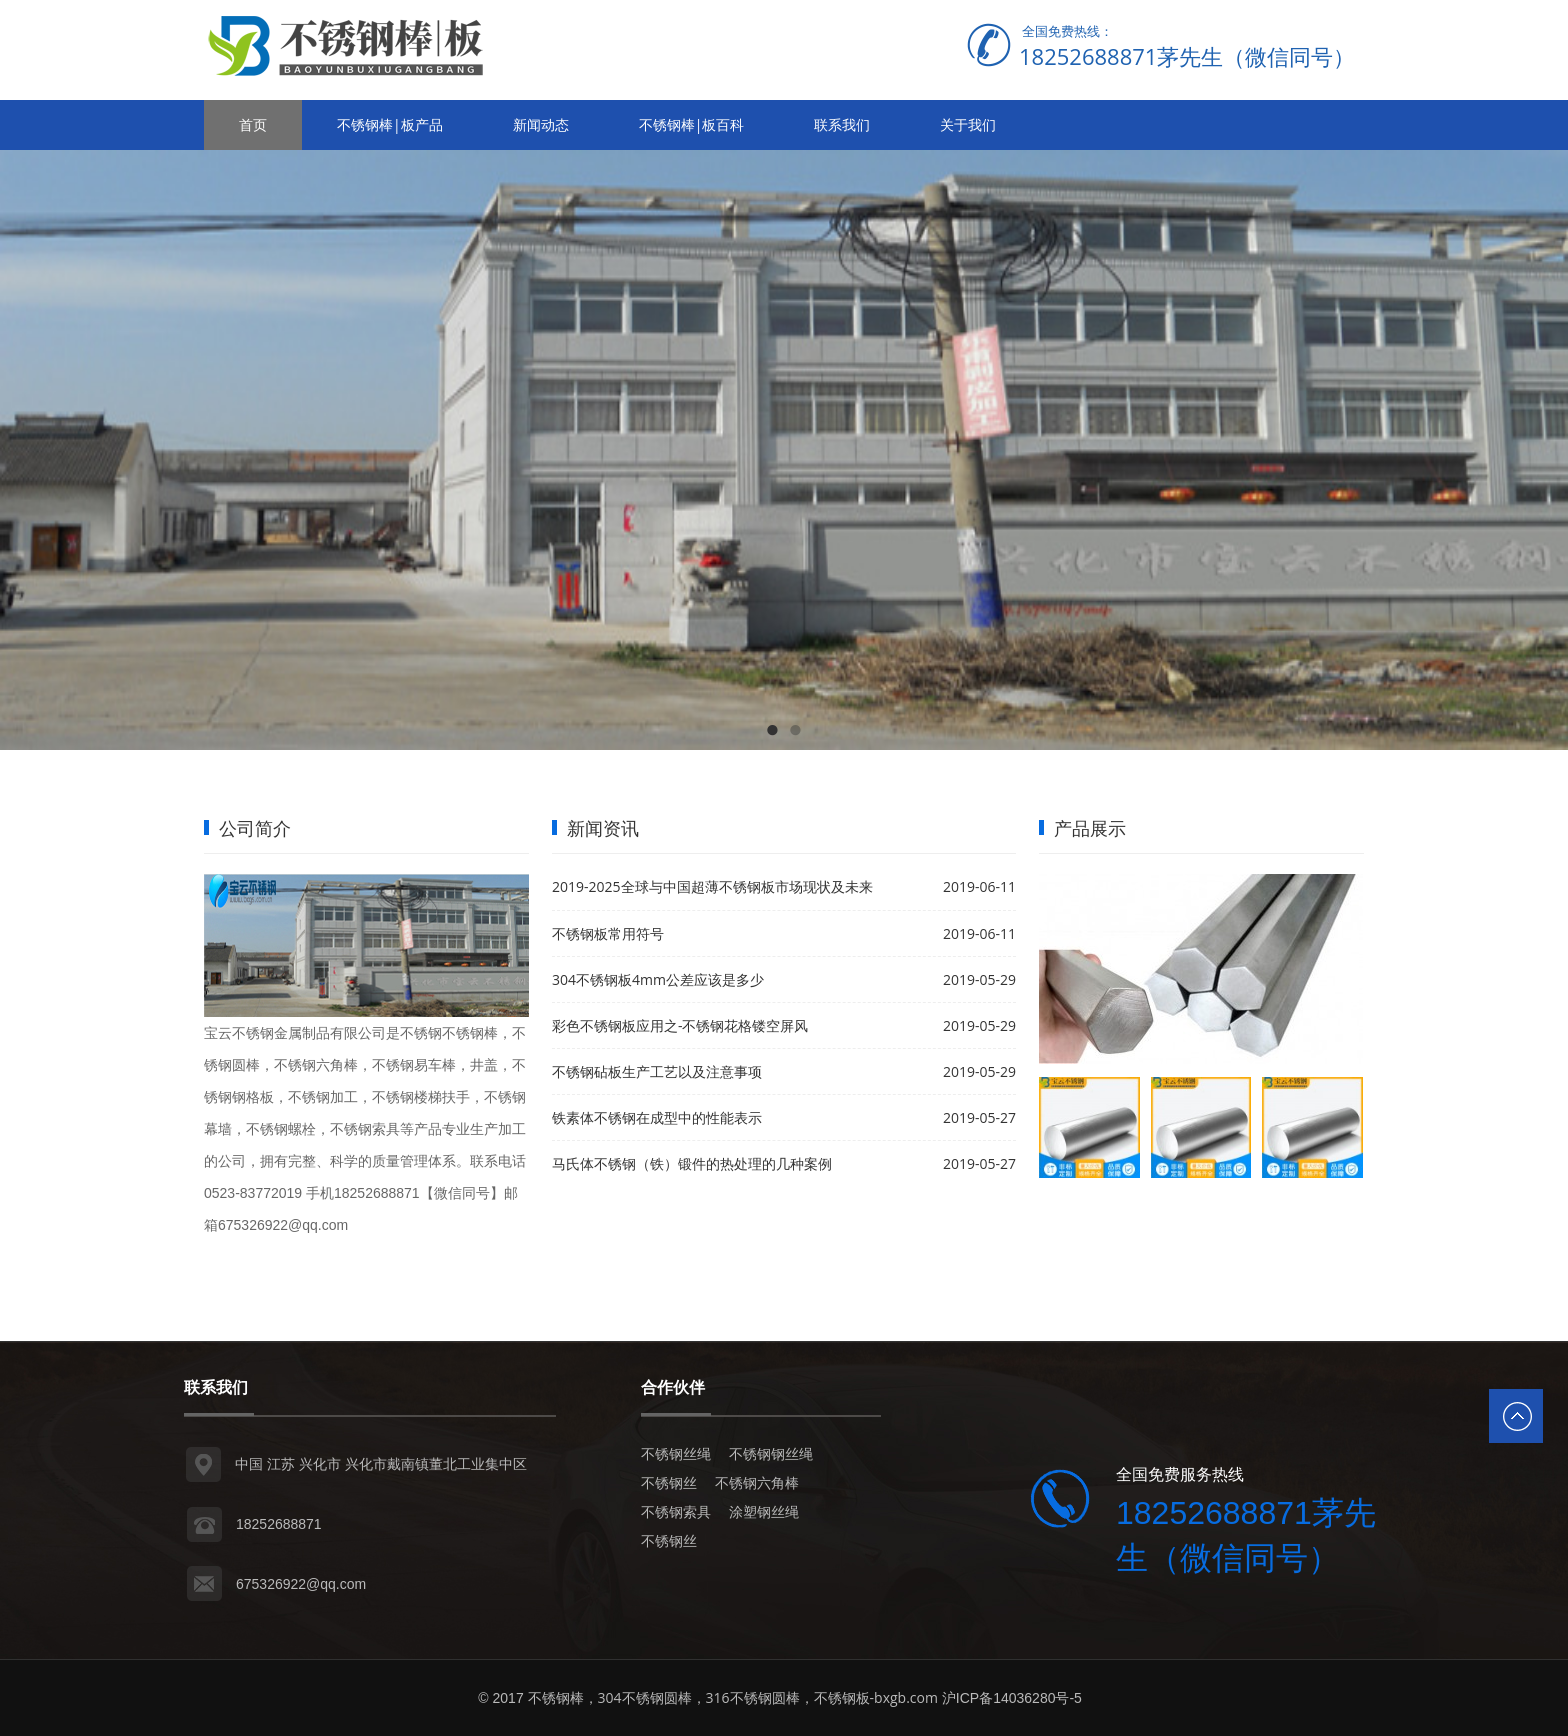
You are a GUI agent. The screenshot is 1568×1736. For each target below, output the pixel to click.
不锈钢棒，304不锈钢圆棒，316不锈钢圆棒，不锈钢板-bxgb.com (733, 1697)
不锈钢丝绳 (676, 1453)
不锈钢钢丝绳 (771, 1453)
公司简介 (255, 828)
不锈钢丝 (669, 1482)
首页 (253, 124)
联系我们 (842, 124)
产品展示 (1090, 828)
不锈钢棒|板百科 (692, 124)
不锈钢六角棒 (757, 1482)
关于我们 (968, 124)
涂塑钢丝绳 (764, 1511)
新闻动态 (541, 124)
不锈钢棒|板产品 (390, 124)
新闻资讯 (603, 828)
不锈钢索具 (676, 1511)
